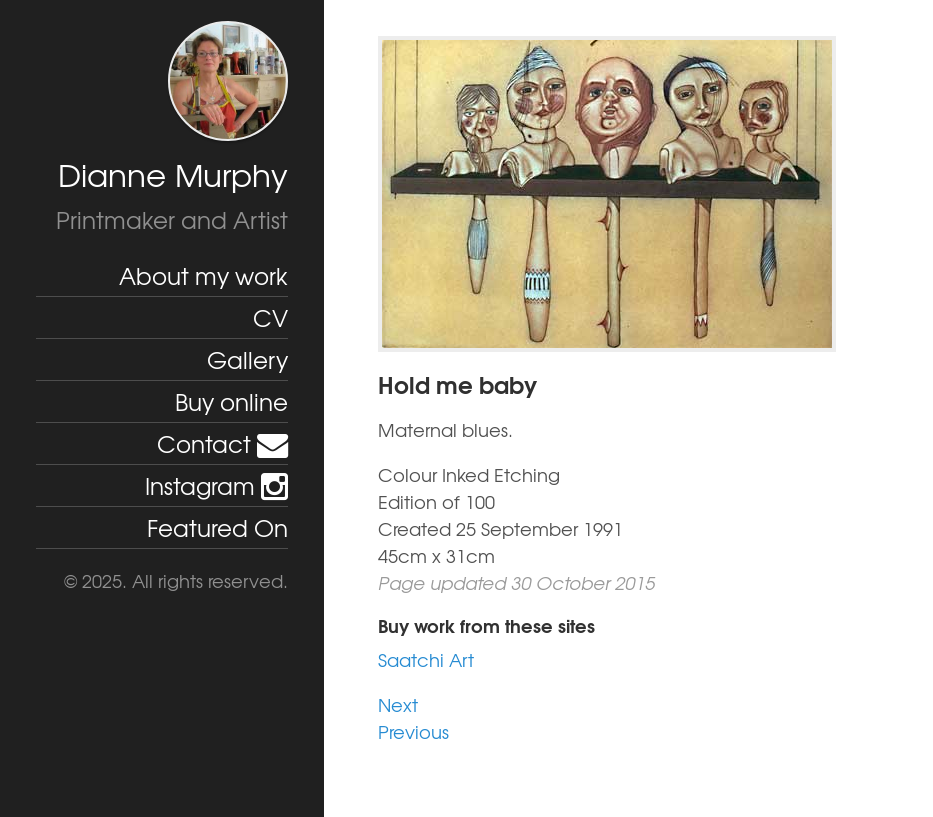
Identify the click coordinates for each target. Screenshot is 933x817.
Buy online (231, 401)
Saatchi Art (426, 659)
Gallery (247, 359)
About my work (203, 275)
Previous (413, 731)
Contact (222, 443)
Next (398, 704)
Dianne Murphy (173, 174)
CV (270, 317)
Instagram (216, 485)
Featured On (217, 527)
